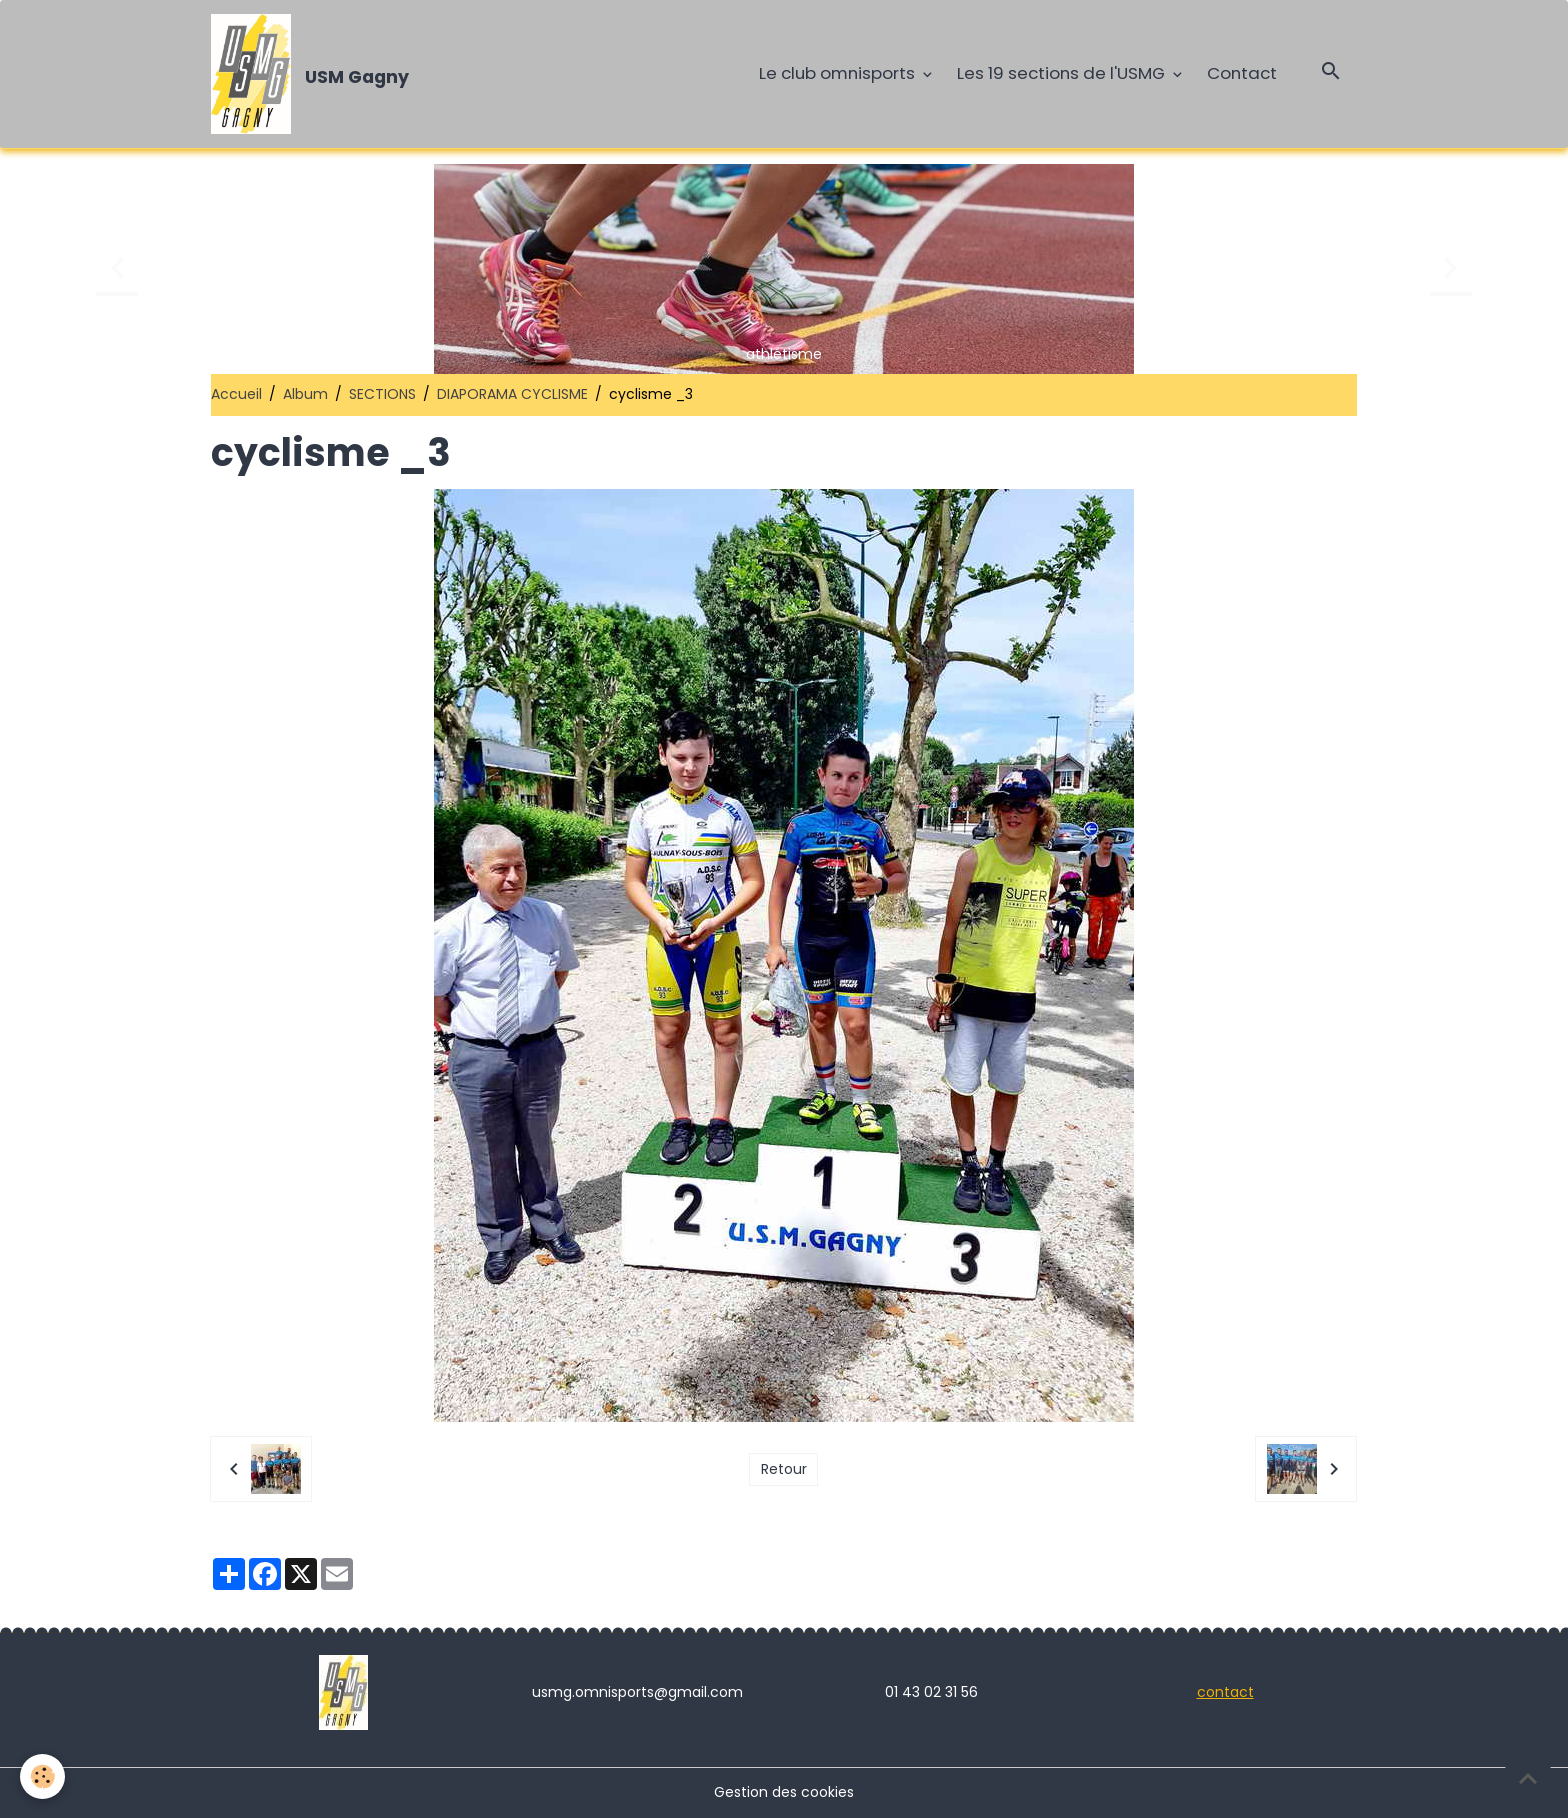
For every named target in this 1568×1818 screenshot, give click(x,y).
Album (305, 394)
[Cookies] (42, 1776)
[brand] (313, 74)
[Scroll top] (1528, 1778)
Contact (1242, 73)
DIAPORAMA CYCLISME (512, 394)
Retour (784, 1469)
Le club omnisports (839, 73)
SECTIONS (382, 394)
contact (1225, 1692)
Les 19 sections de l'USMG (1063, 73)
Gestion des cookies (784, 1792)
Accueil (236, 394)
